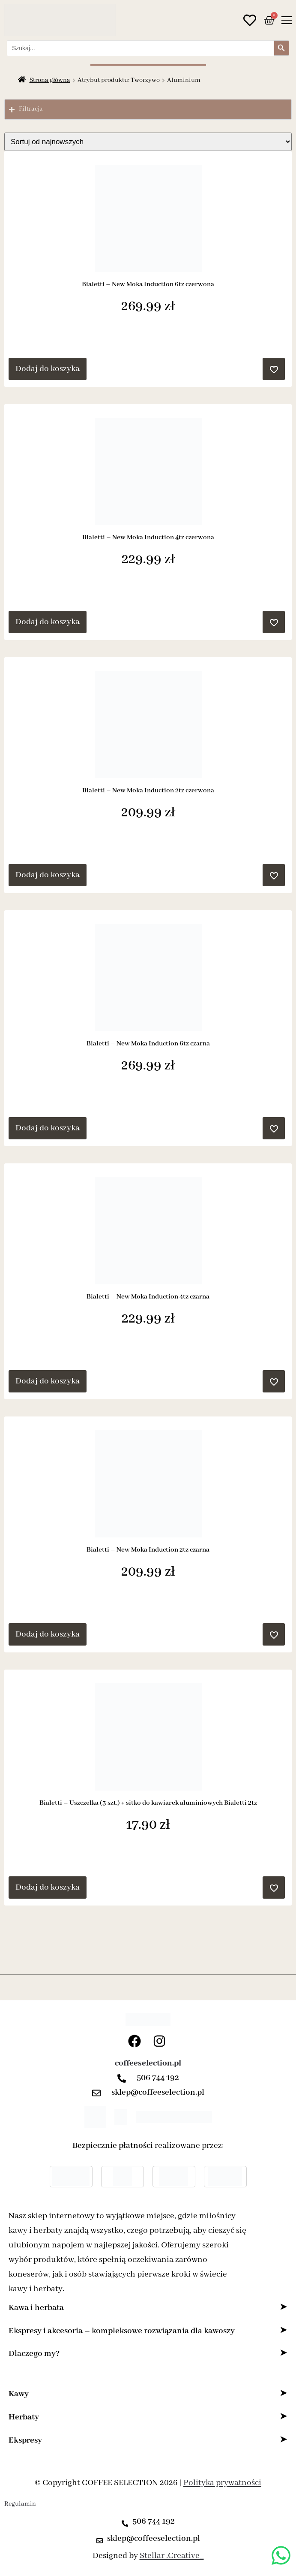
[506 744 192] (123, 2078)
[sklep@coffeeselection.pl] (98, 2092)
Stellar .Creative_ (172, 2555)
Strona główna (50, 80)
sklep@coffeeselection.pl (157, 2092)
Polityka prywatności (222, 2482)
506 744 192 (158, 2077)
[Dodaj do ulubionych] (274, 369)
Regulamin (20, 2504)
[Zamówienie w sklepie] (148, 142)
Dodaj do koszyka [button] (47, 368)
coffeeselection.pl (148, 2063)
